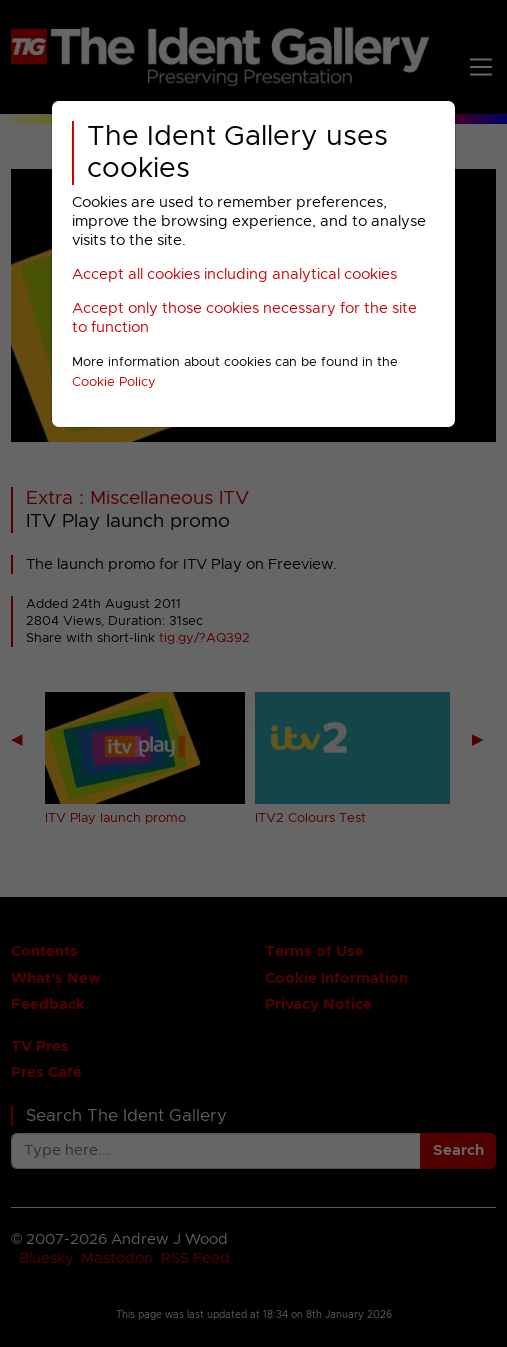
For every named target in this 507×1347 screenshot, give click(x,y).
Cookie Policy (114, 382)
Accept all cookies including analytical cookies (234, 274)
